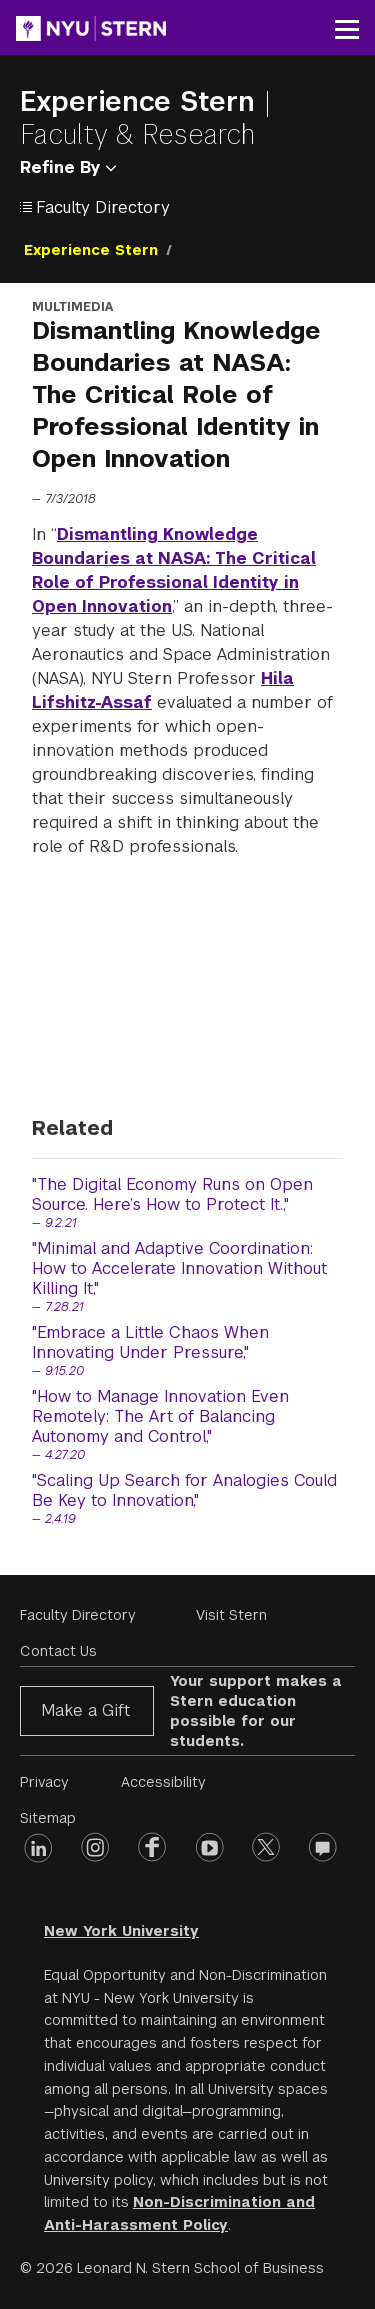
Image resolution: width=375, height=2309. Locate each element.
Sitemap (48, 1818)
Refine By (68, 167)
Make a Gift (85, 1710)
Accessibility (163, 1782)
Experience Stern (142, 101)
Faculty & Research (137, 134)
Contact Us (58, 1651)
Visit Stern (231, 1615)
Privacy (44, 1782)
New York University (121, 1931)
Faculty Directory (78, 1615)
